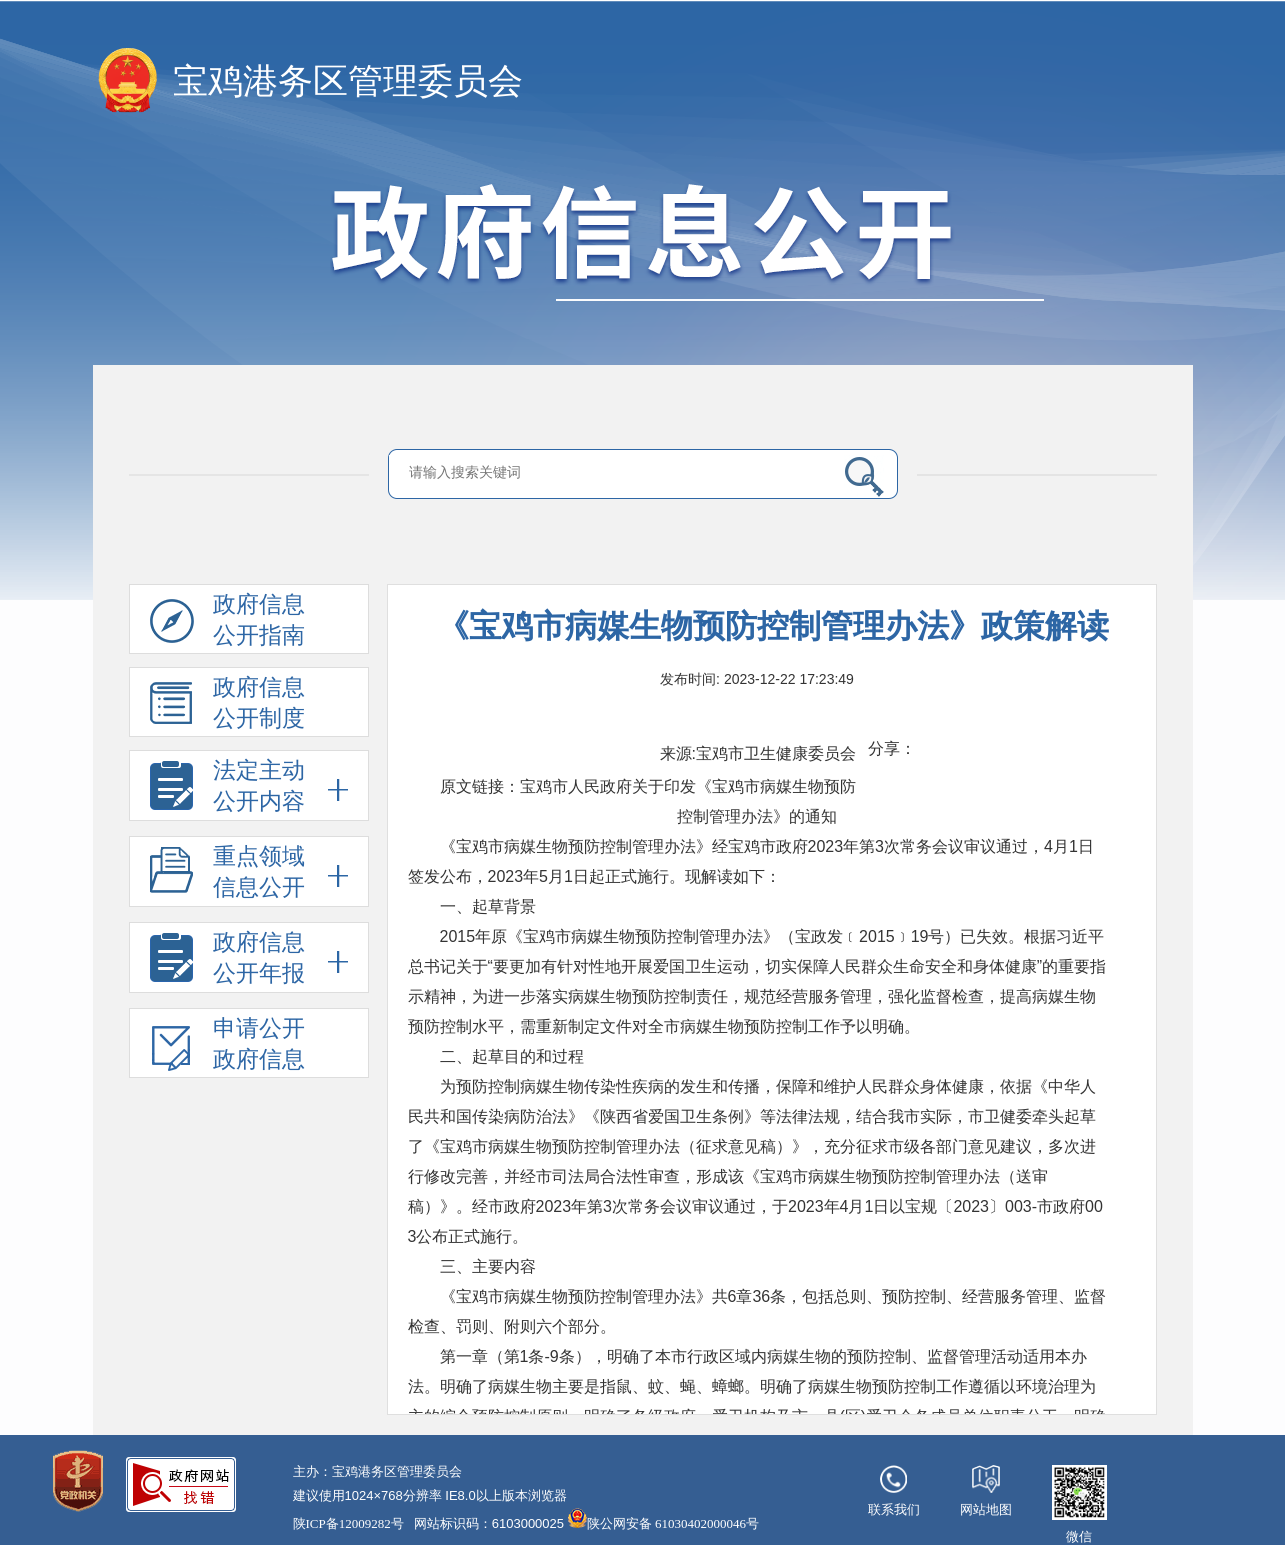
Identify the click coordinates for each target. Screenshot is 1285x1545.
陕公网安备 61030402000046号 (663, 1519)
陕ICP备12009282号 (348, 1523)
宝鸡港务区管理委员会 (348, 81)
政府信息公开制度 (227, 706)
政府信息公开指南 (227, 623)
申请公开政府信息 (227, 1047)
